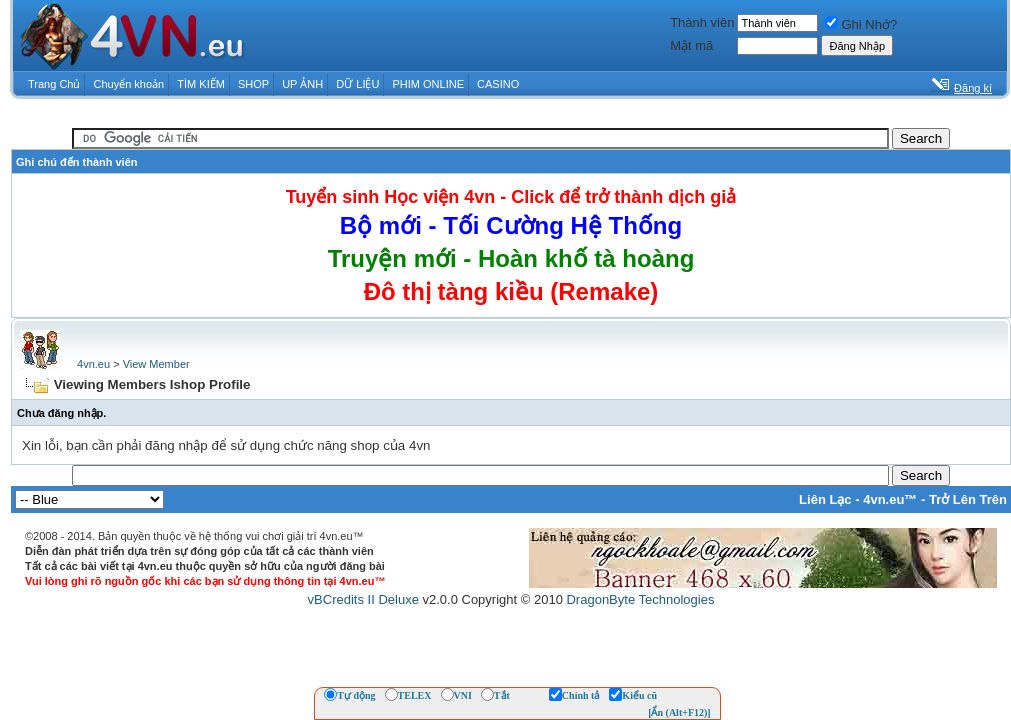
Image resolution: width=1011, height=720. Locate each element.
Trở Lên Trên (968, 499)
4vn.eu (93, 364)
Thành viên (702, 22)
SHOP (253, 84)
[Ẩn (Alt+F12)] (679, 712)
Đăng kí (973, 88)
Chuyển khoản (129, 84)
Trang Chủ (54, 84)
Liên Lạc (825, 499)
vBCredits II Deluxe (363, 599)
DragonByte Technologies (640, 599)
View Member (156, 364)
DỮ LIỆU (357, 84)
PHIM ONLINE (428, 84)
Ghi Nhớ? (861, 24)
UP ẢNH (302, 84)
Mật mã (691, 45)
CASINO (498, 84)
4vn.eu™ (890, 499)
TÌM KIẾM (201, 84)
